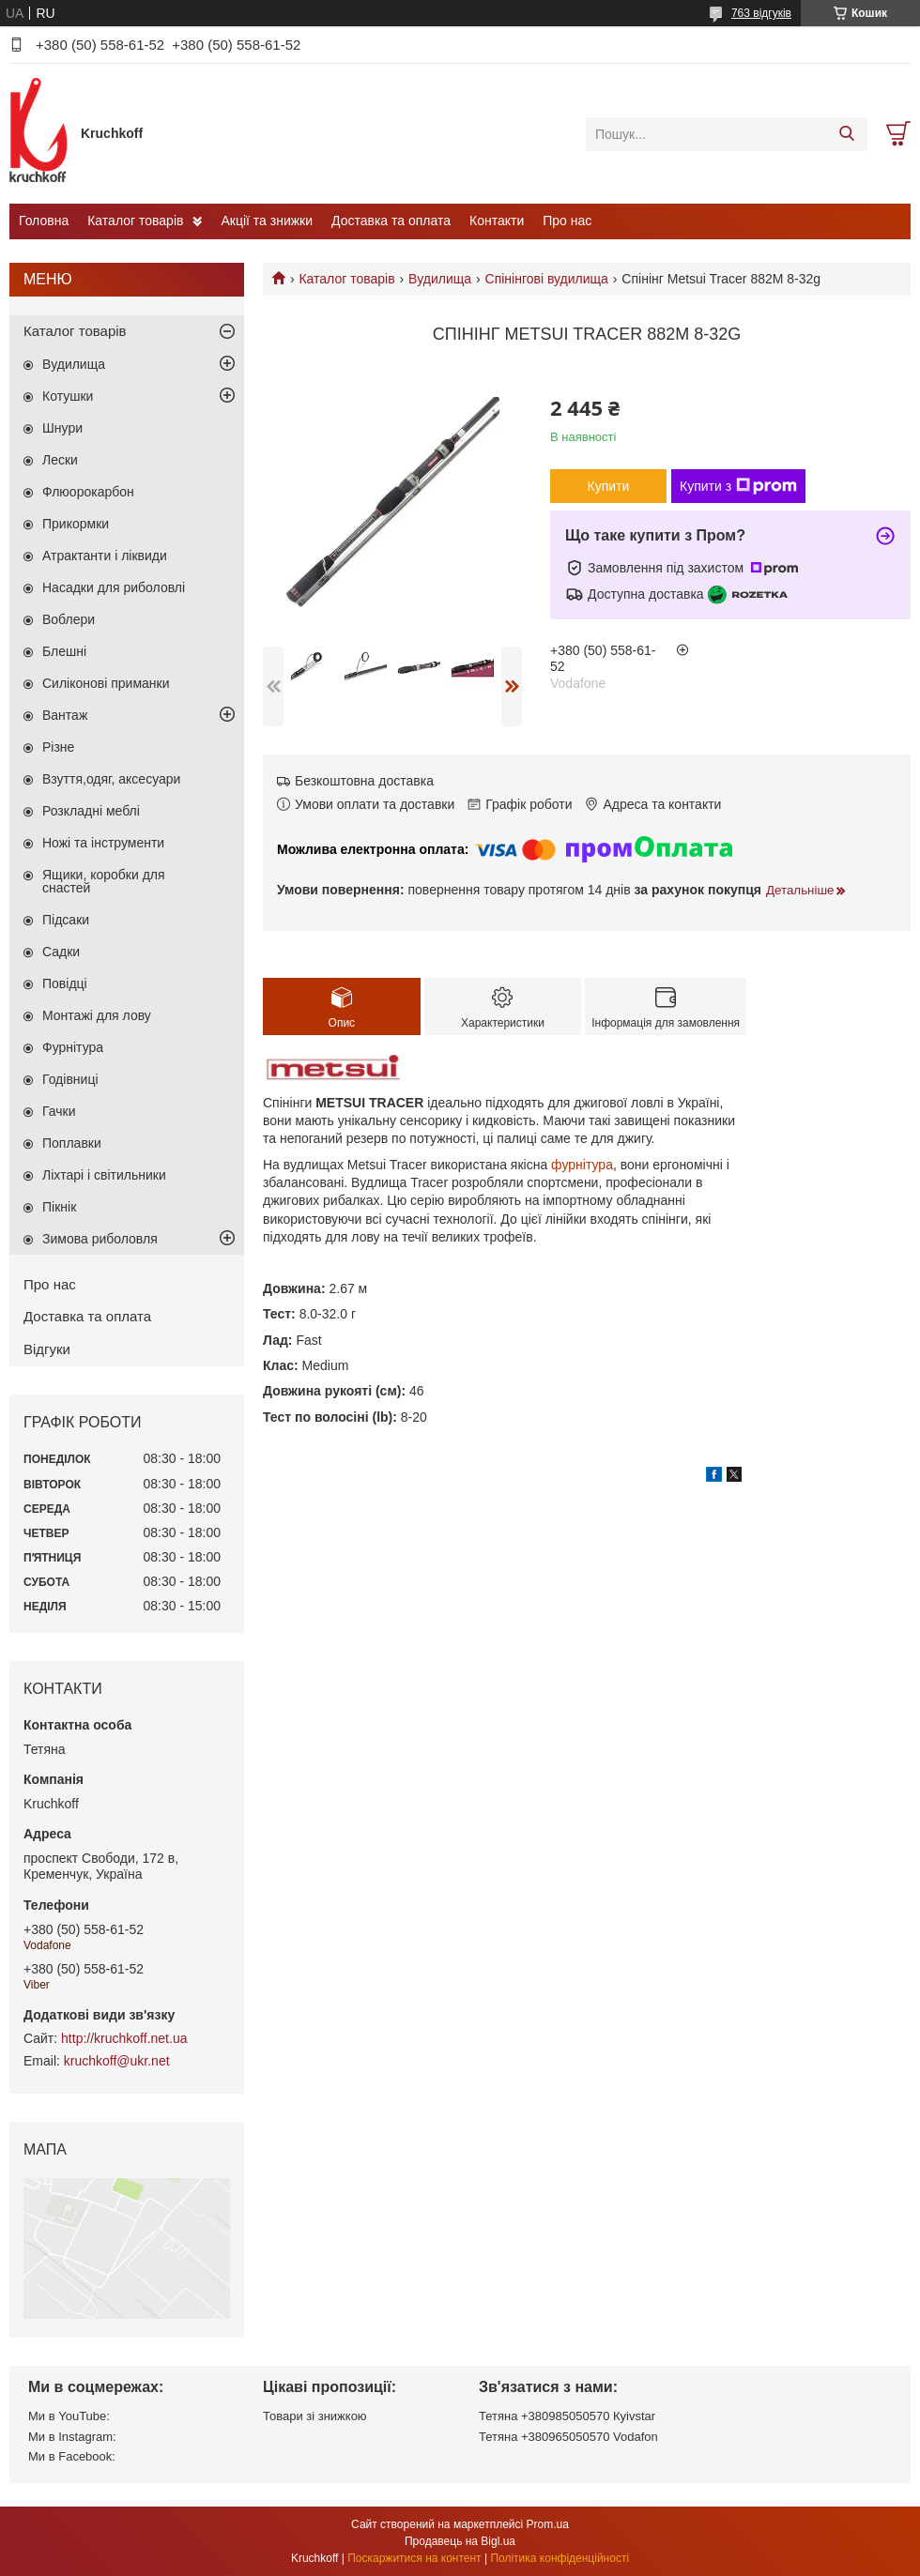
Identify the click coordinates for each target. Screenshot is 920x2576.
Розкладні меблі (91, 810)
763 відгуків (761, 13)
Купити (609, 486)
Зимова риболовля (100, 1238)
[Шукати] (846, 134)
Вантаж (64, 715)
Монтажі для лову (96, 1015)
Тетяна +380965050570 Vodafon (568, 2437)
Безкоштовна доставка (364, 780)
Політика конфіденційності (559, 2558)
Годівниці (70, 1079)
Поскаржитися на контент (414, 2558)
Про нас (567, 220)
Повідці (64, 983)
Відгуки (46, 1349)
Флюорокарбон (88, 491)
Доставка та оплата (391, 220)
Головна (44, 220)
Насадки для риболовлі (113, 587)
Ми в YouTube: (69, 2416)
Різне (58, 747)
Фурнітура (72, 1047)
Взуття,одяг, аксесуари (111, 778)
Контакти (496, 220)
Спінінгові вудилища (546, 278)
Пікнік (59, 1206)
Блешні (64, 651)
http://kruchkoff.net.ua (124, 2038)
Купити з (738, 486)
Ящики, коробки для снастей (103, 881)
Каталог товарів (135, 220)
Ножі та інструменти (103, 842)
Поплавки (71, 1143)
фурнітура (582, 1164)
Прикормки (75, 523)
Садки (61, 951)
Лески (60, 459)
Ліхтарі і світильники (104, 1174)
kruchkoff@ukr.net (117, 2060)
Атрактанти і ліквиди (104, 555)
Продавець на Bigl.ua (460, 2541)
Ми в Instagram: (72, 2437)
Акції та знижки (267, 220)
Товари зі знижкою (315, 2416)
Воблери (68, 619)
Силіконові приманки (106, 683)
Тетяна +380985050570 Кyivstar (567, 2416)
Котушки (67, 396)
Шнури (62, 427)
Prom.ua (548, 2524)
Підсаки (65, 919)
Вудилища (439, 278)
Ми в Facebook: (71, 2456)
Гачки (59, 1111)
